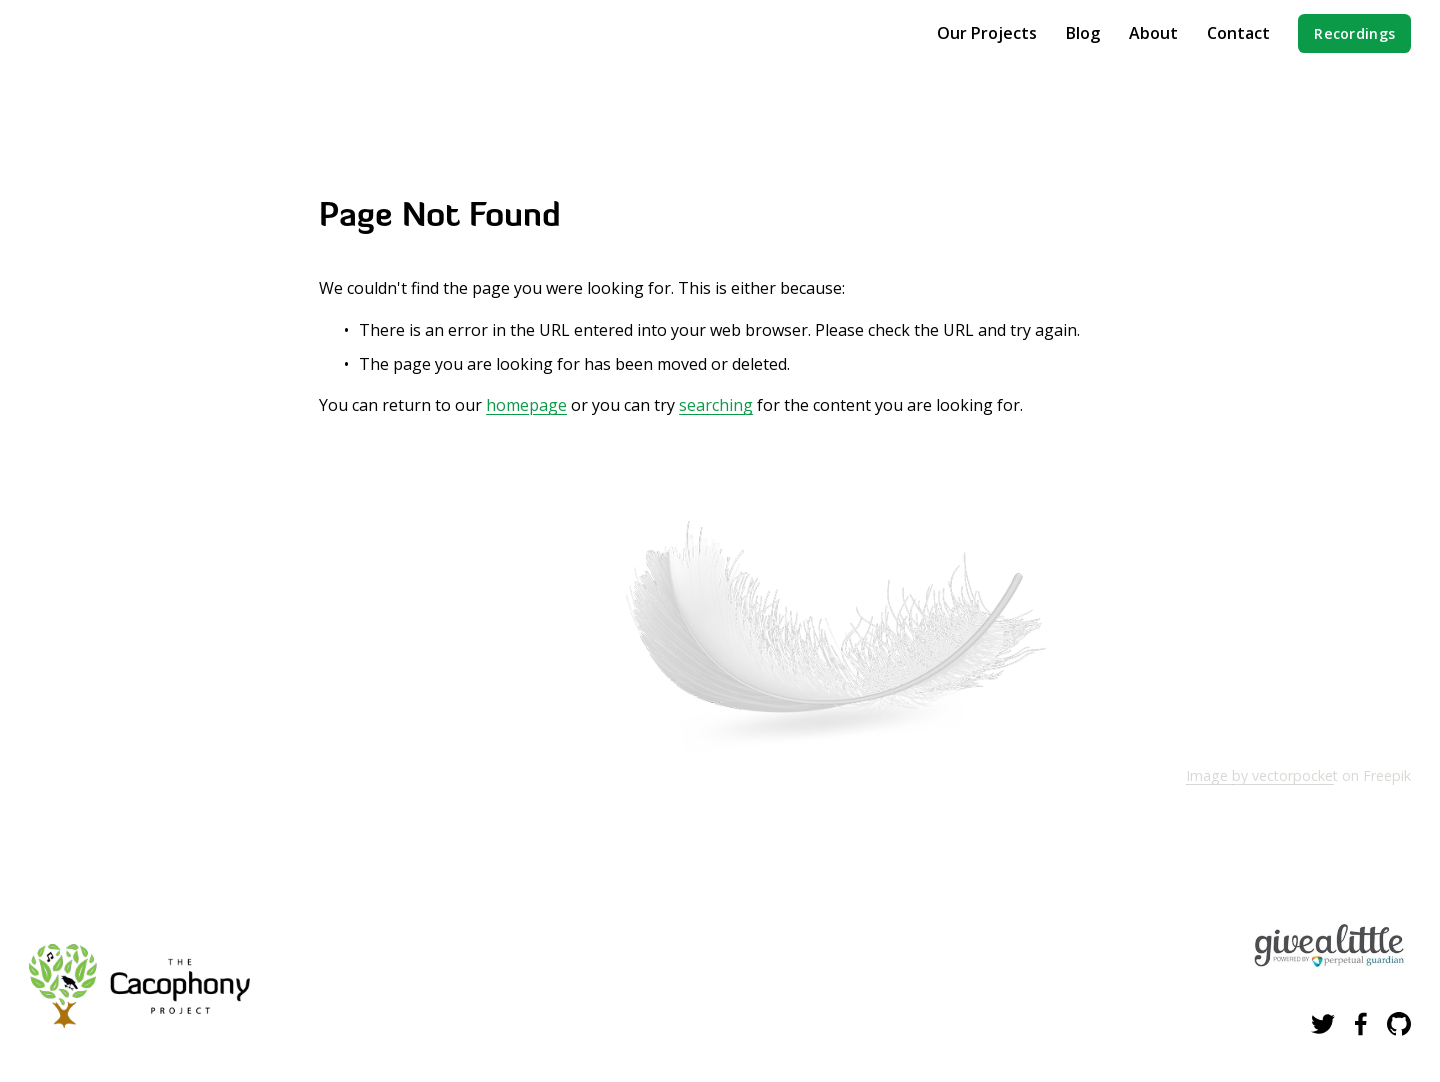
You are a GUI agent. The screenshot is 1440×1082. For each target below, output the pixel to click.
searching (716, 405)
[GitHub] (1399, 1024)
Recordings (1354, 33)
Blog (1083, 33)
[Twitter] (1323, 1024)
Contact (1238, 33)
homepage (526, 405)
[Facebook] (1361, 1024)
